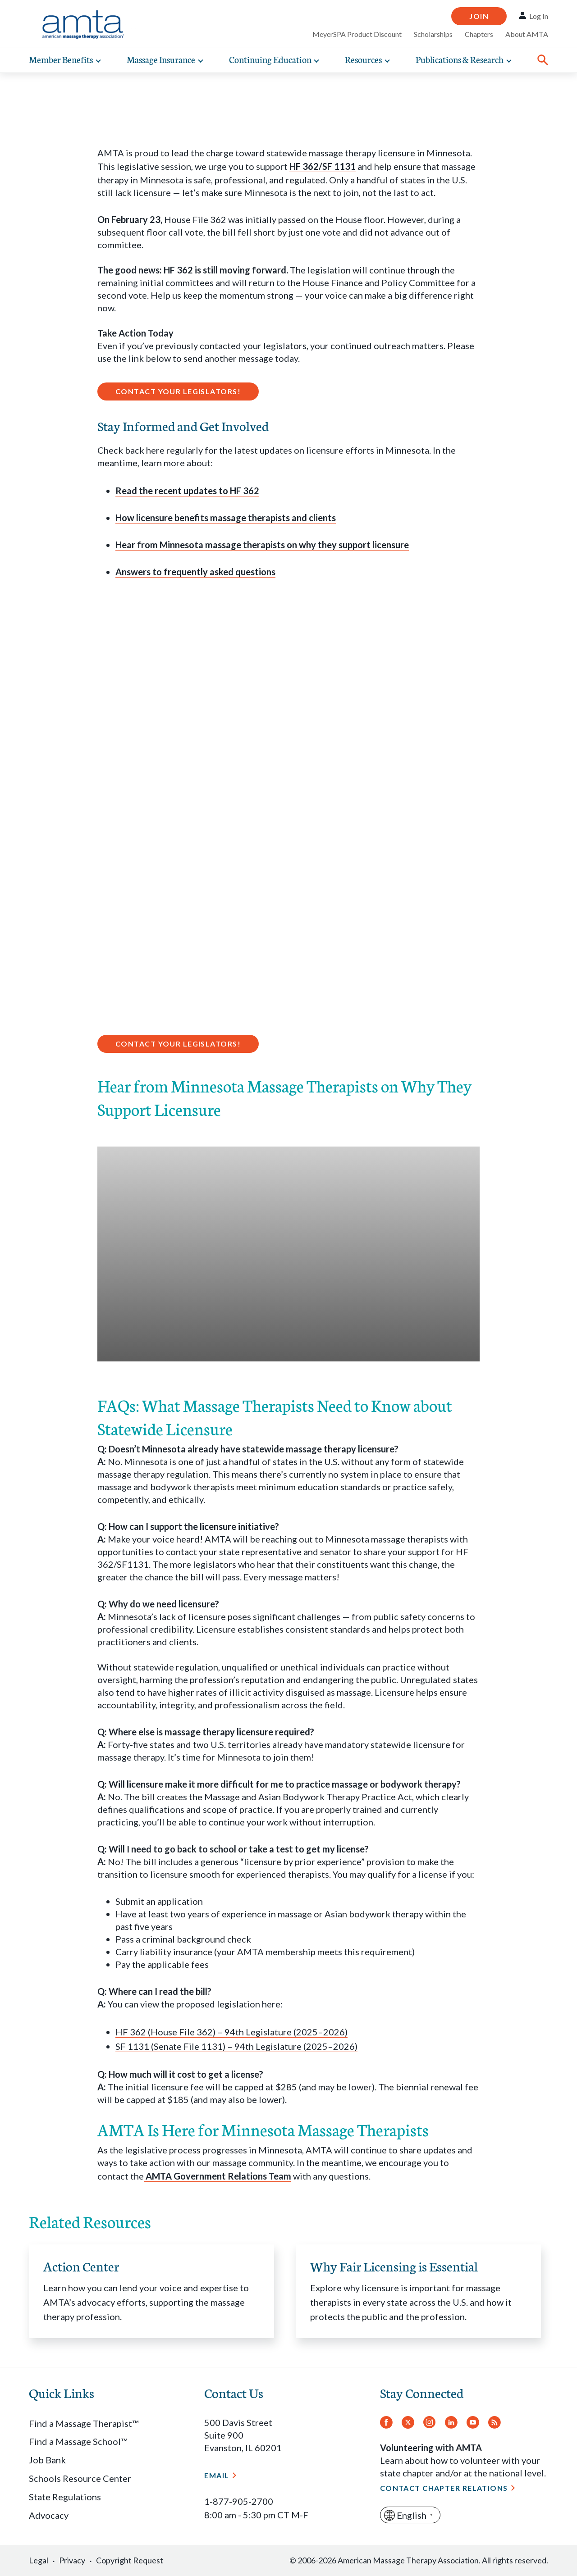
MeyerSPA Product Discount (357, 34)
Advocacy (49, 2515)
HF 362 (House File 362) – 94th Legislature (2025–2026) (231, 2031)
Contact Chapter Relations (444, 2488)
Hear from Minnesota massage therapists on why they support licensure (262, 544)
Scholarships (433, 34)
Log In (538, 16)
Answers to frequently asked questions (195, 571)
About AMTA (526, 34)
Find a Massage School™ (78, 2441)
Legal (38, 2560)
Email (216, 2475)
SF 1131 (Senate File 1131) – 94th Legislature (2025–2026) (236, 2046)
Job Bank (47, 2459)
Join (479, 16)
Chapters (479, 34)
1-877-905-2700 (238, 2501)
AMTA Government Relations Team (217, 2176)
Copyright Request (129, 2560)
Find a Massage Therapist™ (83, 2423)
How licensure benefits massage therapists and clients (225, 517)
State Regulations (65, 2496)
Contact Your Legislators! (178, 391)
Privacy (72, 2560)
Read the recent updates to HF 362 (187, 490)
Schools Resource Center (80, 2478)
